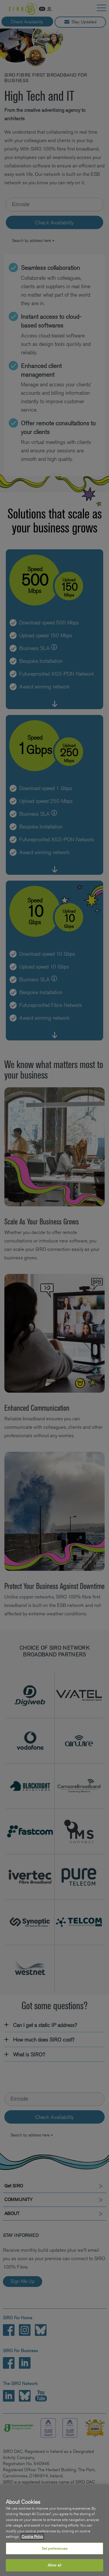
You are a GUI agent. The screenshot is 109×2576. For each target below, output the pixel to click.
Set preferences (55, 2548)
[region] (54, 2530)
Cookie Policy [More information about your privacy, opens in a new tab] (32, 2536)
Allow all (54, 2565)
